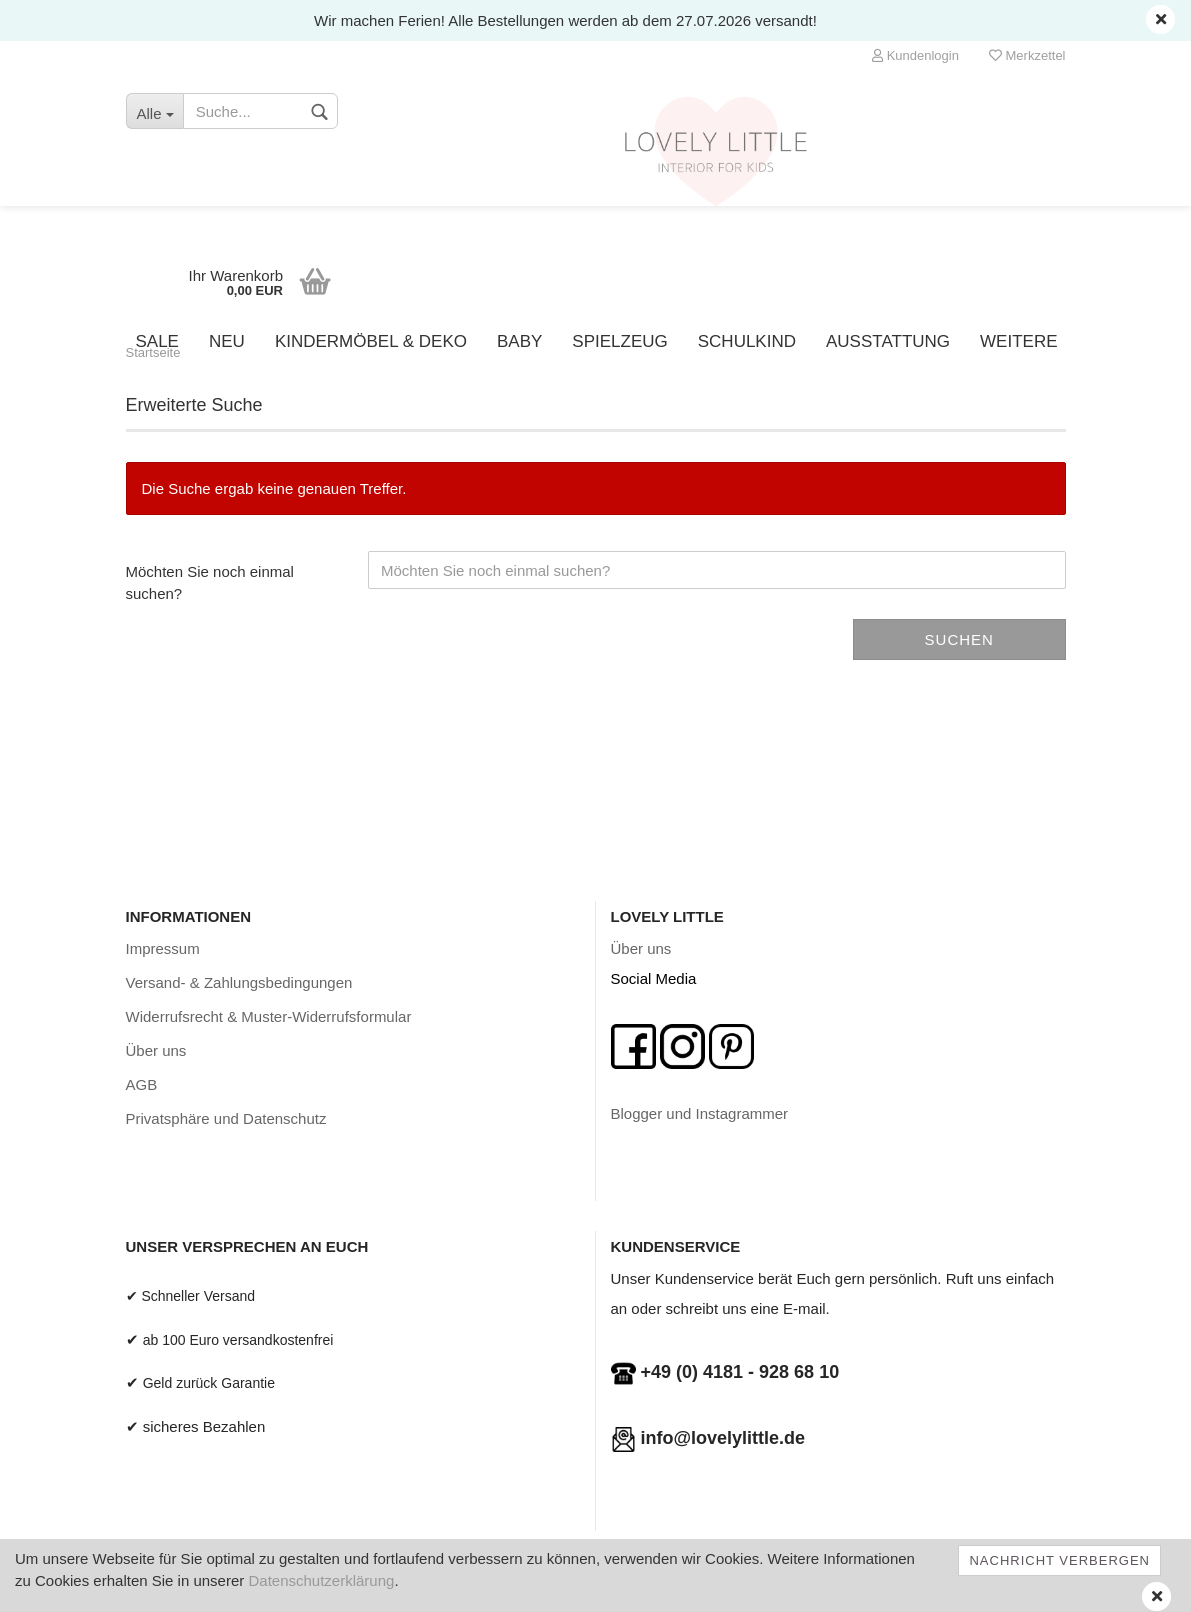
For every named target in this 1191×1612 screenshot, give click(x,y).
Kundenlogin (915, 55)
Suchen (959, 639)
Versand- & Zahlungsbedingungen (239, 982)
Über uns (156, 1050)
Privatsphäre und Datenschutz (226, 1118)
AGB (142, 1084)
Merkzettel (1027, 55)
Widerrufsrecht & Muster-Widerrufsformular (269, 1016)
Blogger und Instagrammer (700, 1113)
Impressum (163, 948)
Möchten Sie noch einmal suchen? (210, 582)
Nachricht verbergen (1059, 1560)
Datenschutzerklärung (321, 1580)
